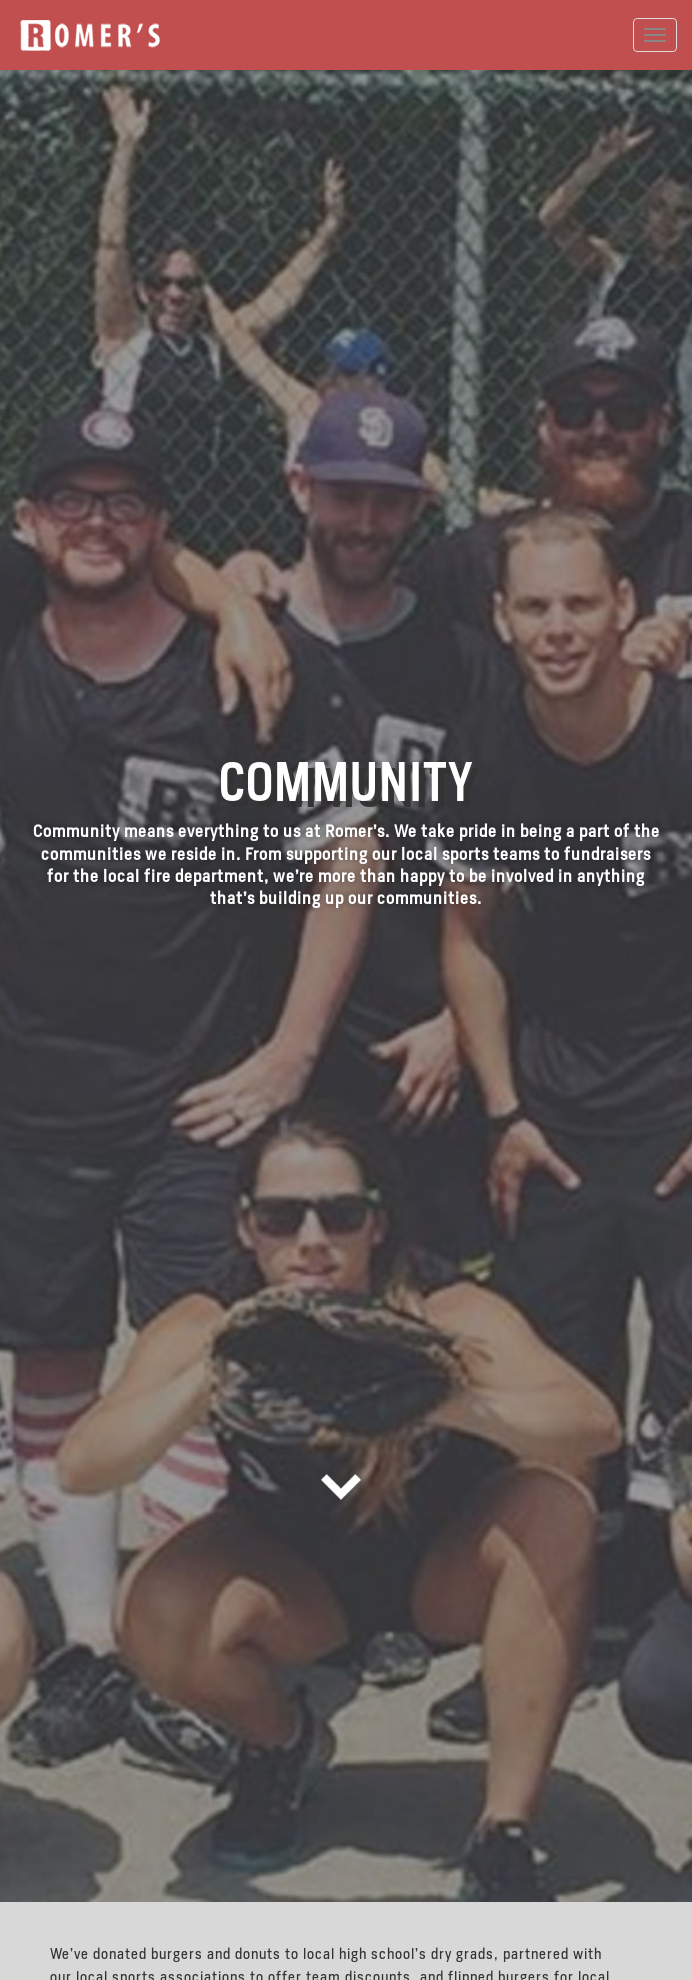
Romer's (90, 35)
